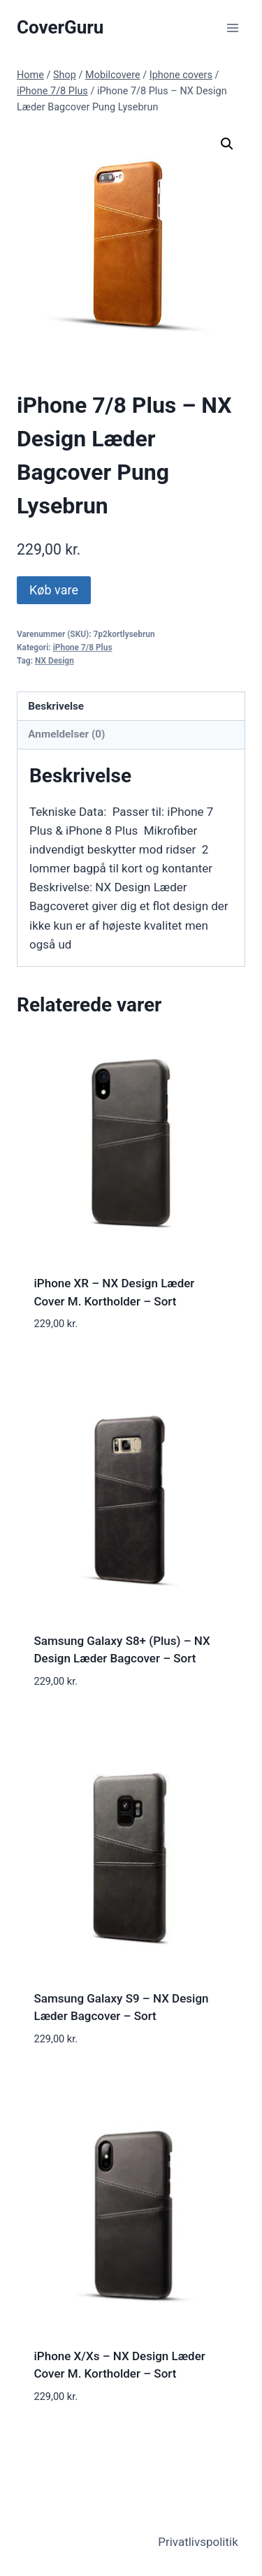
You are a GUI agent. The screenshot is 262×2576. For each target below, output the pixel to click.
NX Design (54, 661)
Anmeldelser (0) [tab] (66, 734)
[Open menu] (232, 27)
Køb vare (53, 590)
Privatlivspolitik (198, 2542)
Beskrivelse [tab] (56, 706)
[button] (227, 143)
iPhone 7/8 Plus (82, 647)
